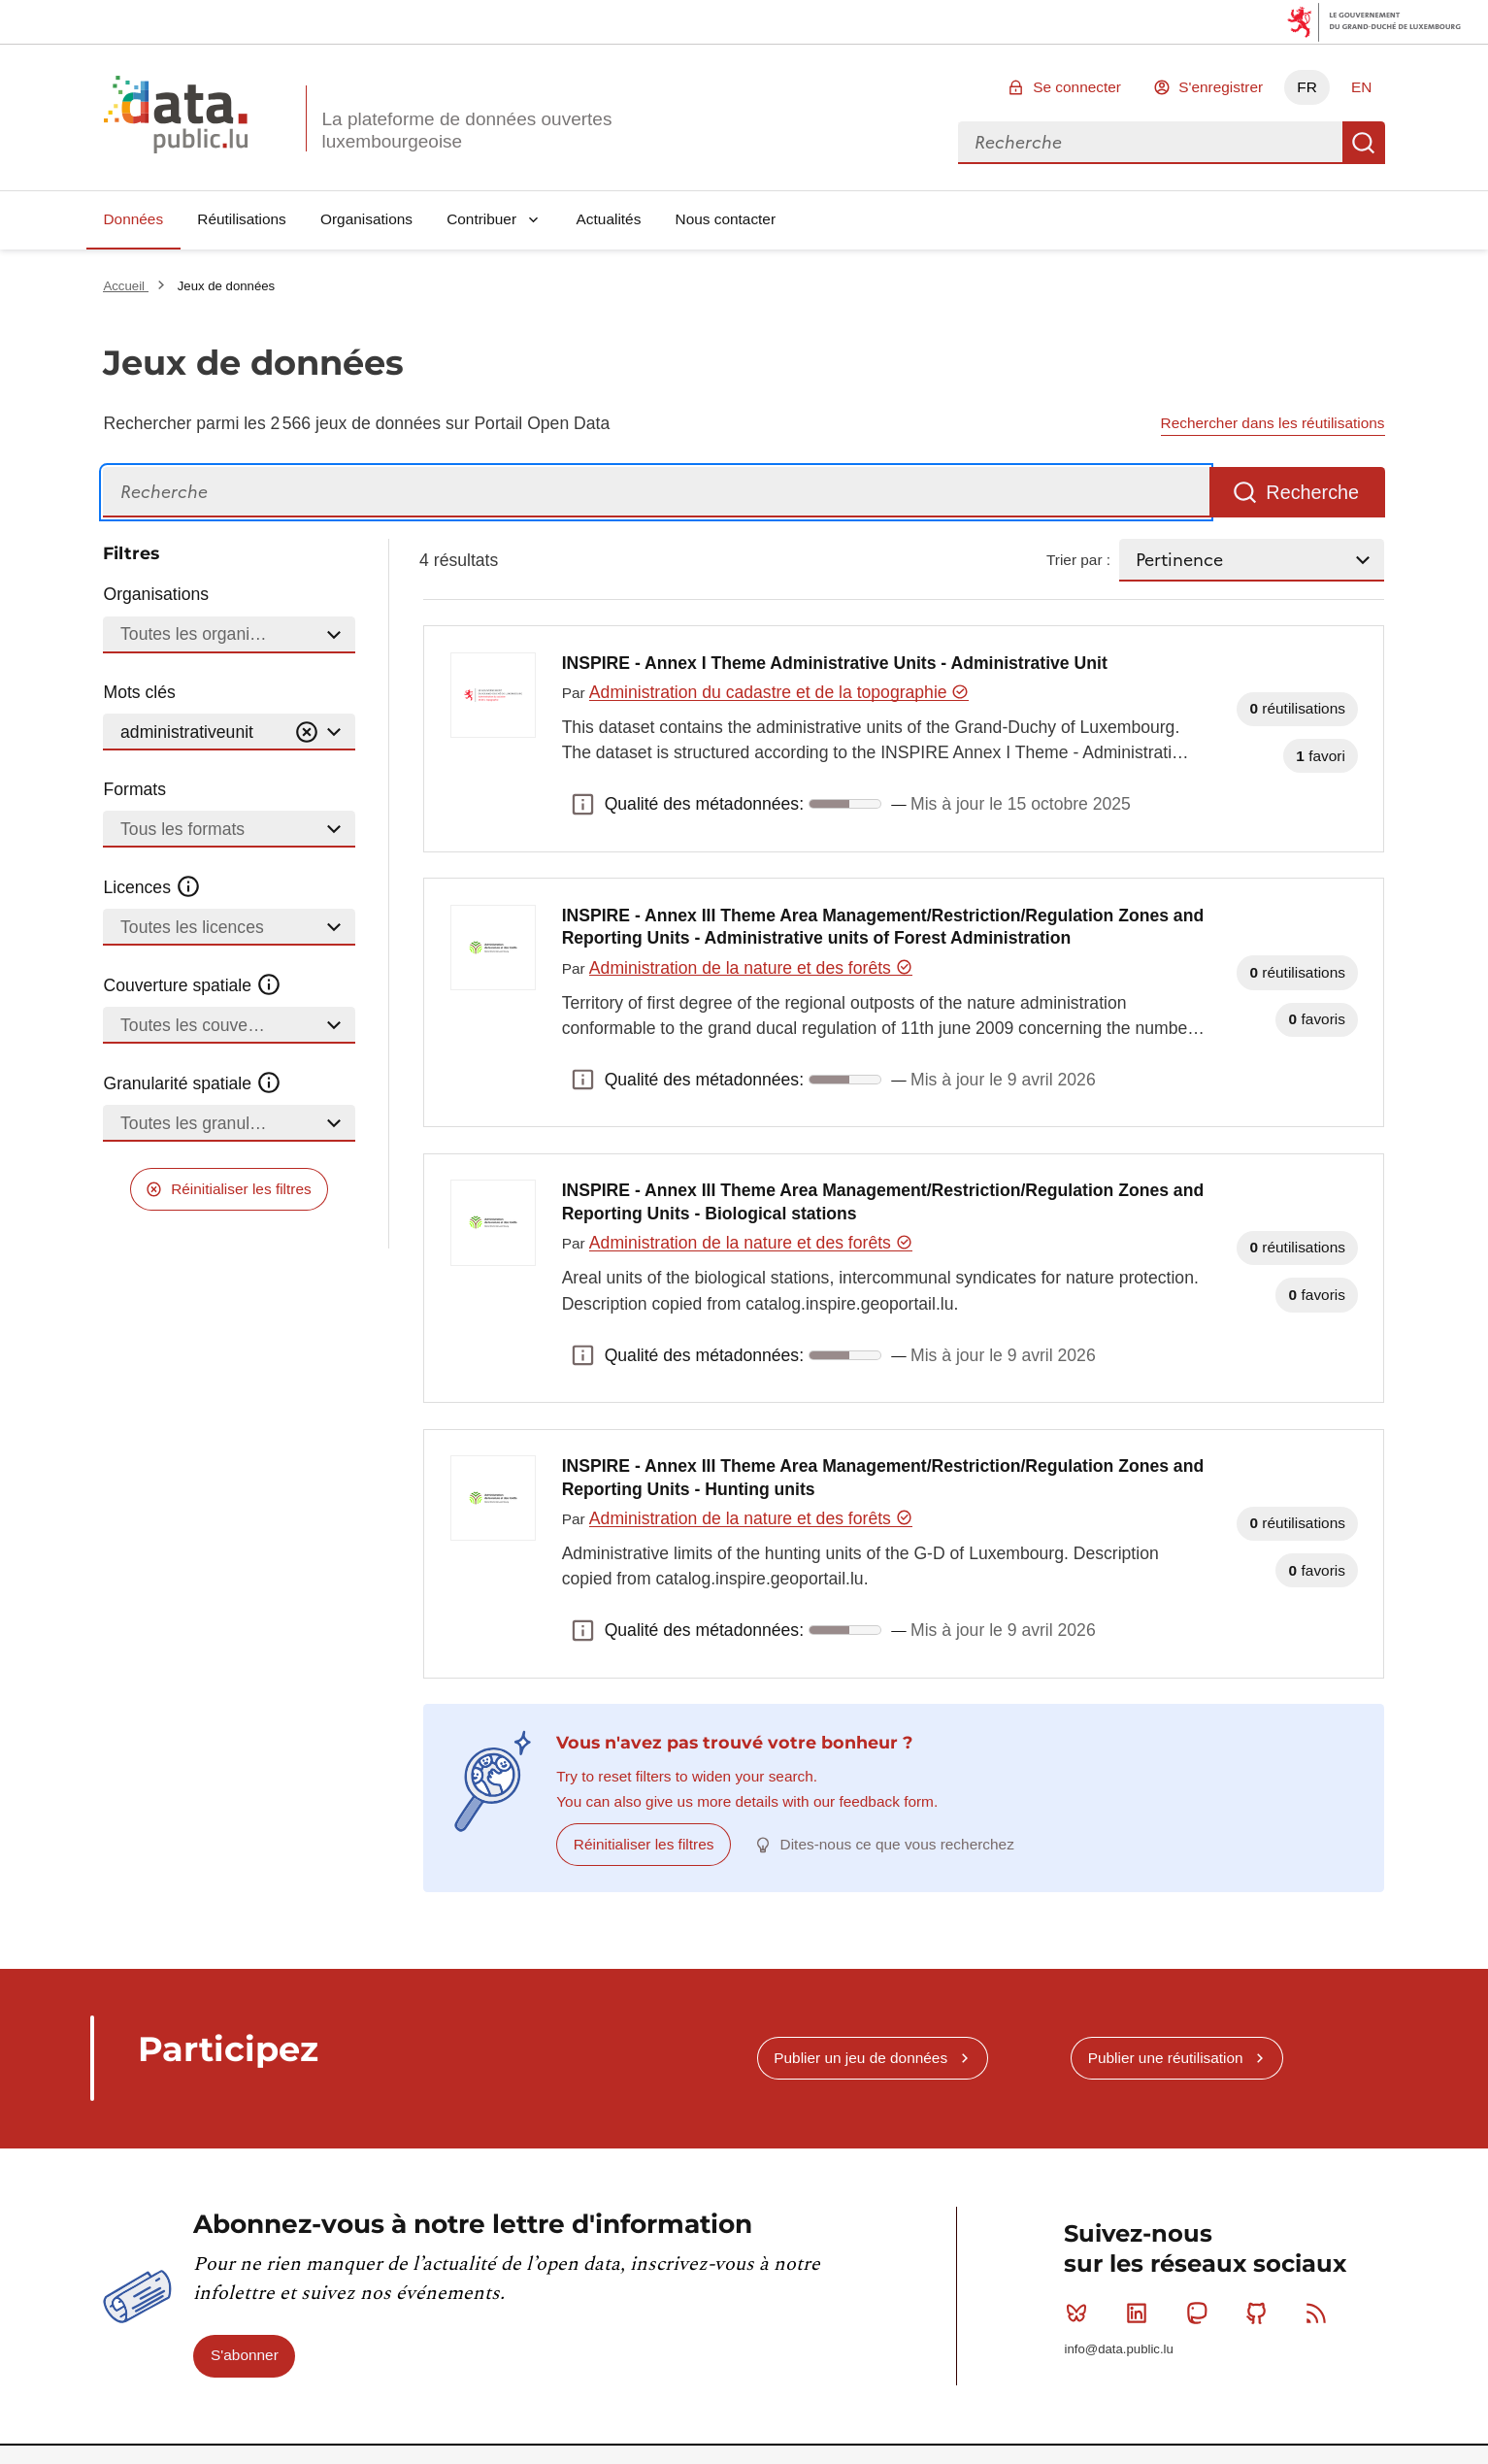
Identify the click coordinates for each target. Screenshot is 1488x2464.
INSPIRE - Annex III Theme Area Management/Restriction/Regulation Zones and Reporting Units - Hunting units (883, 1477)
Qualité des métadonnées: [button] (583, 803)
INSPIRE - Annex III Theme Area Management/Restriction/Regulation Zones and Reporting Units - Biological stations (883, 1202)
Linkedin (1141, 2312)
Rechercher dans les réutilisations (1273, 423)
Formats (134, 789)
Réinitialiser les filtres (241, 1189)
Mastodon (1201, 2312)
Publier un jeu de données (860, 2057)
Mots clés (139, 692)
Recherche (1363, 142)
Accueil (125, 286)
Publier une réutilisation (1165, 2057)
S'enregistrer (1220, 87)
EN (1361, 87)
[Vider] (306, 732)
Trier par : (1078, 559)
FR (1307, 87)
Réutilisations (241, 219)
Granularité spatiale (192, 1083)
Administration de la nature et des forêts (750, 968)
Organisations (366, 219)
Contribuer (481, 219)
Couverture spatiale (192, 985)
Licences (152, 887)
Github (1260, 2312)
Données (133, 219)
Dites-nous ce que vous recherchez (897, 1844)
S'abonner (245, 2355)
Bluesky (1081, 2312)
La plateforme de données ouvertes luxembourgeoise (466, 130)
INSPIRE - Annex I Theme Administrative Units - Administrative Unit (835, 663)
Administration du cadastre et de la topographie (779, 692)
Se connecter (1077, 87)
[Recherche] (656, 492)
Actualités (609, 219)
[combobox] (1150, 142)
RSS (1321, 2312)
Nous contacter (726, 219)
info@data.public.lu (1118, 2349)
